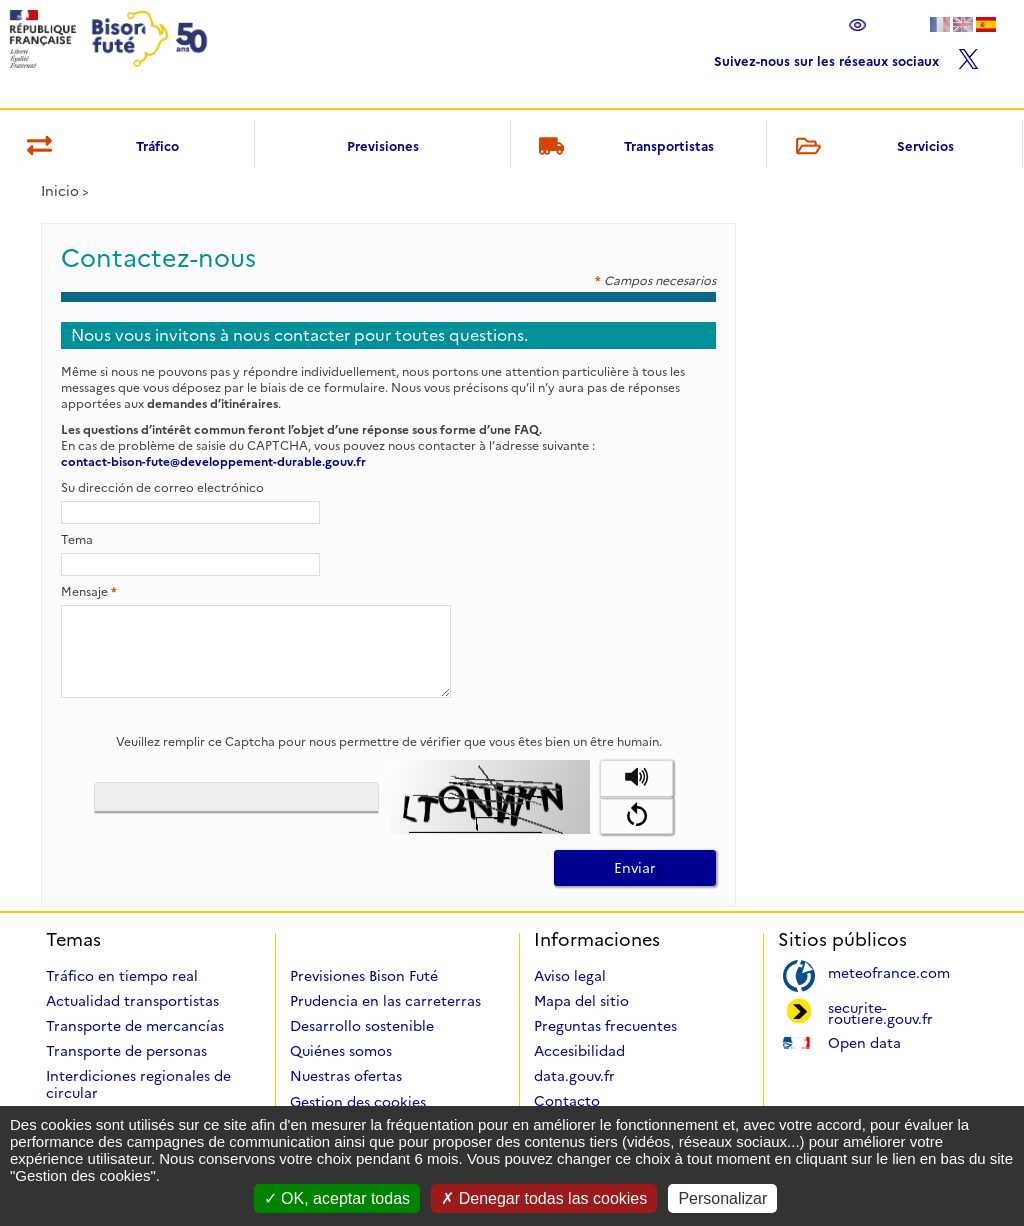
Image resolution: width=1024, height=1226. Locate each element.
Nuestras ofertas (346, 1076)
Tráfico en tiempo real (122, 976)
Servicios (871, 147)
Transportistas (623, 147)
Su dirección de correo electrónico (162, 487)
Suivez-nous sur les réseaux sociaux (846, 56)
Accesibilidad (579, 1051)
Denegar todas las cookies (544, 1198)
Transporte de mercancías (135, 1026)
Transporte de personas (126, 1051)
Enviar (635, 868)
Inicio (60, 191)
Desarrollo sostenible (362, 1026)
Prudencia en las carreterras (385, 1001)
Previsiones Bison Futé (364, 976)
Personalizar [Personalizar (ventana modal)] (722, 1198)
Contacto (567, 1101)
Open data (864, 1041)
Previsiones (383, 146)
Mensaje (89, 591)
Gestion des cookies (358, 1102)
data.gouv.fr (574, 1076)
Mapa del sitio (581, 1001)
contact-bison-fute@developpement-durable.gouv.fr (213, 461)
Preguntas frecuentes (605, 1026)
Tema (77, 539)
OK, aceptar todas (337, 1198)
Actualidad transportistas (132, 1001)
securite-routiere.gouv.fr (880, 1012)
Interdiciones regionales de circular (138, 1084)
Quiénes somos (341, 1051)
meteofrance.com (889, 971)
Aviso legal (570, 976)
